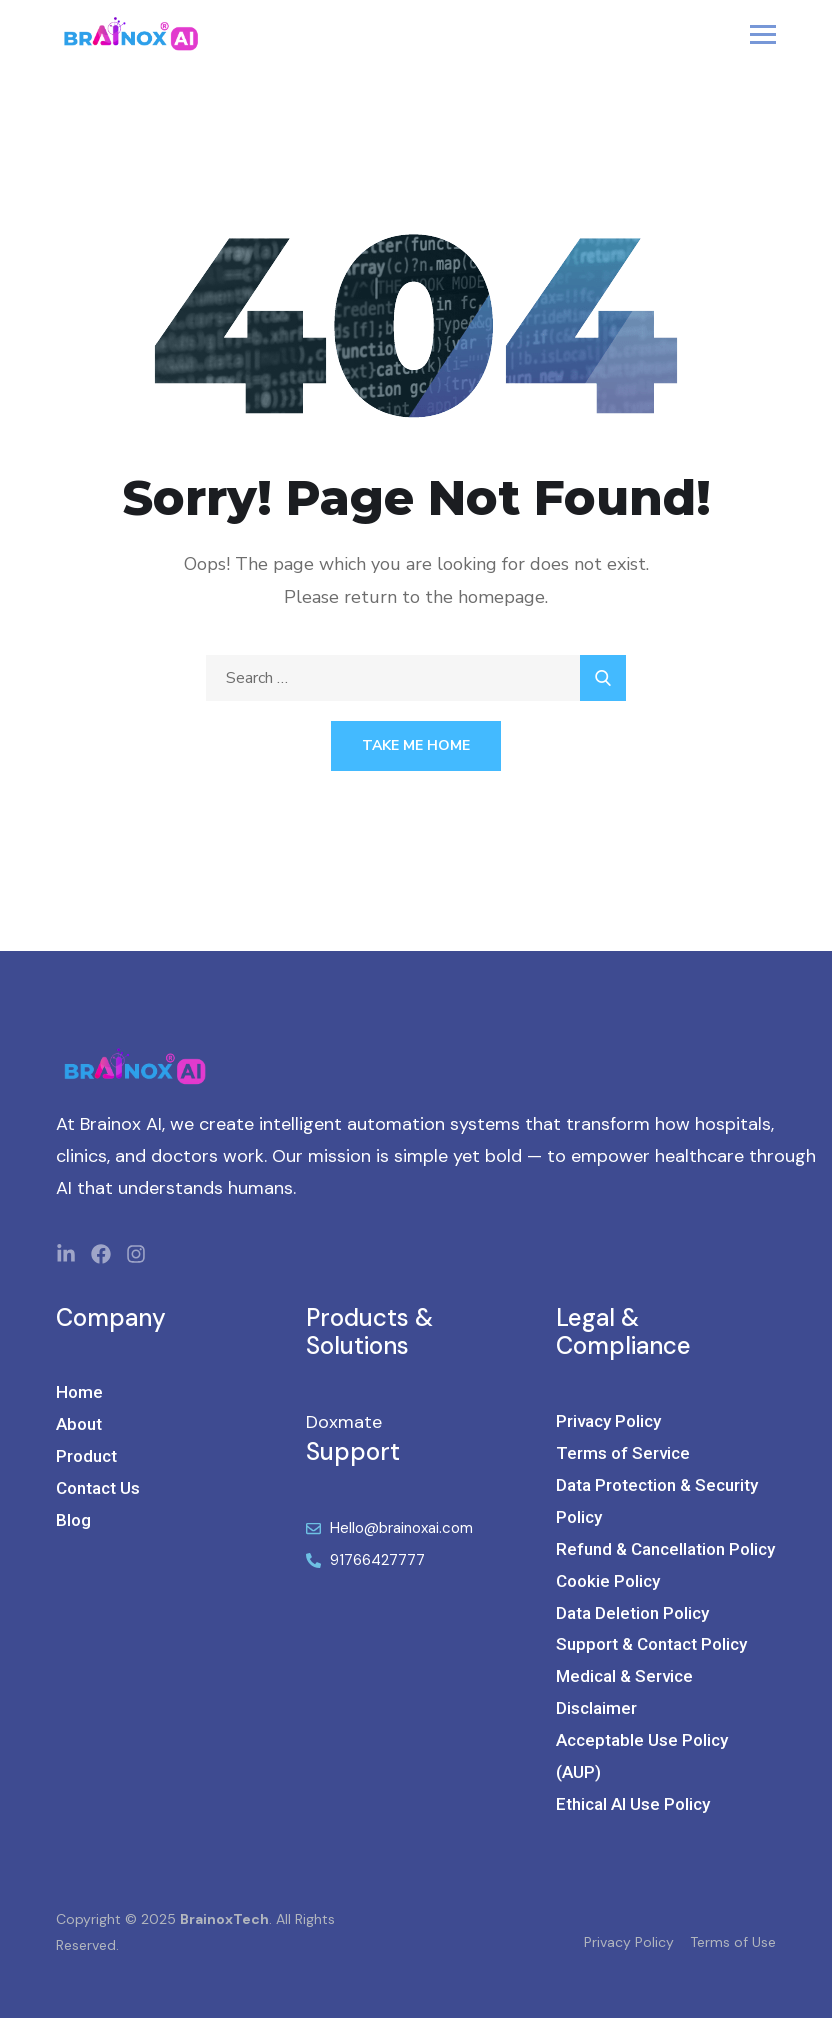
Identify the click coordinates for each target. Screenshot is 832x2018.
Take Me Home (416, 745)
